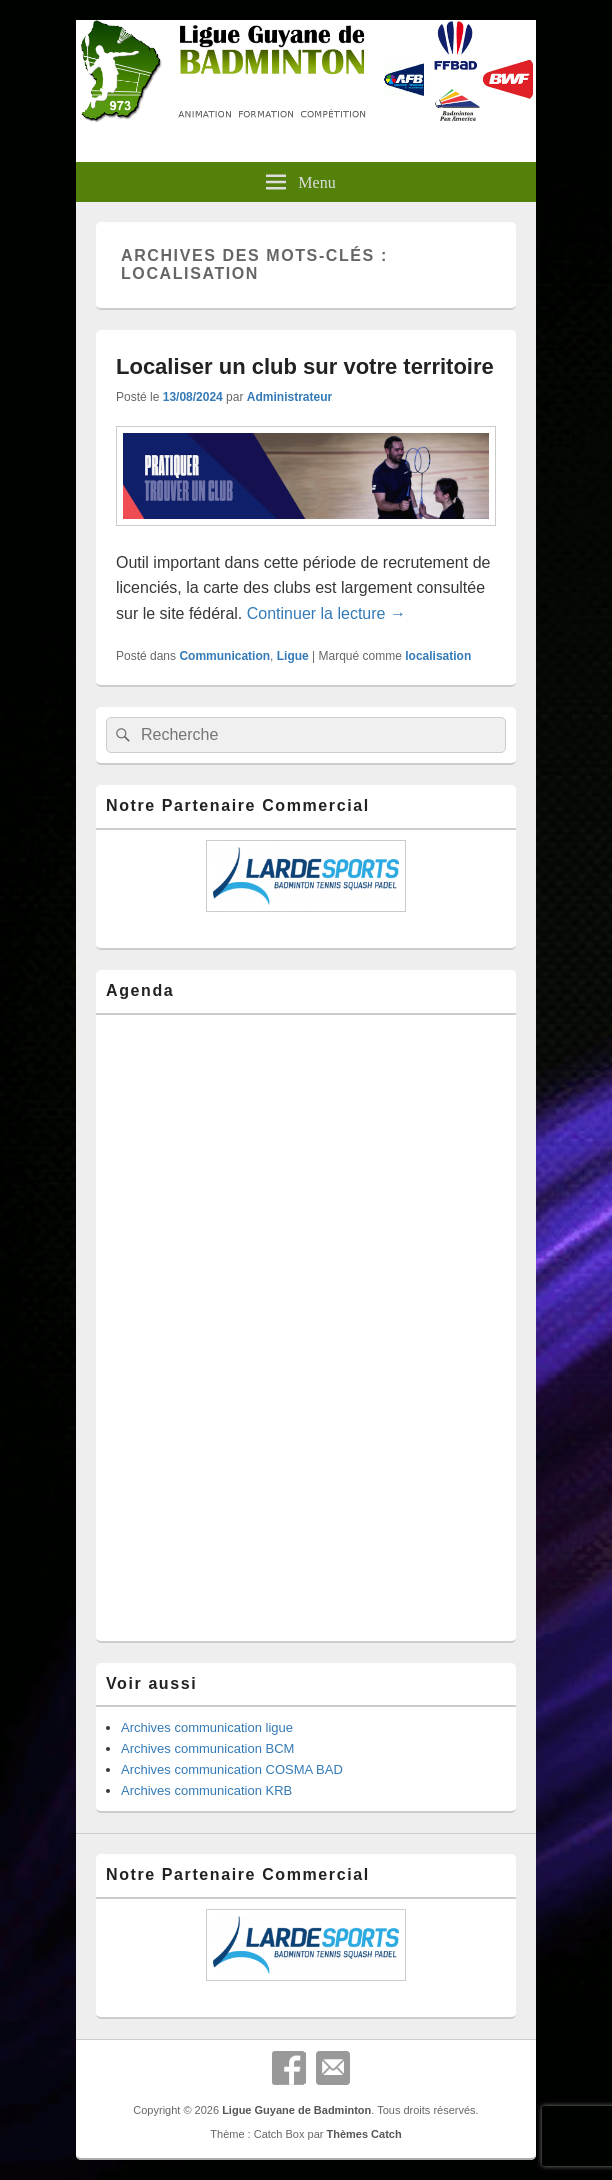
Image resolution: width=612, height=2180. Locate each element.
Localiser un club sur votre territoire (305, 366)
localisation (438, 656)
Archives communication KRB (206, 1790)
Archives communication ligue (207, 1727)
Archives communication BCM (207, 1748)
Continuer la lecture (326, 613)
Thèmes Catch (363, 2134)
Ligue (293, 656)
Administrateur (289, 397)
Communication (224, 656)
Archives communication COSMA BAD (232, 1769)
